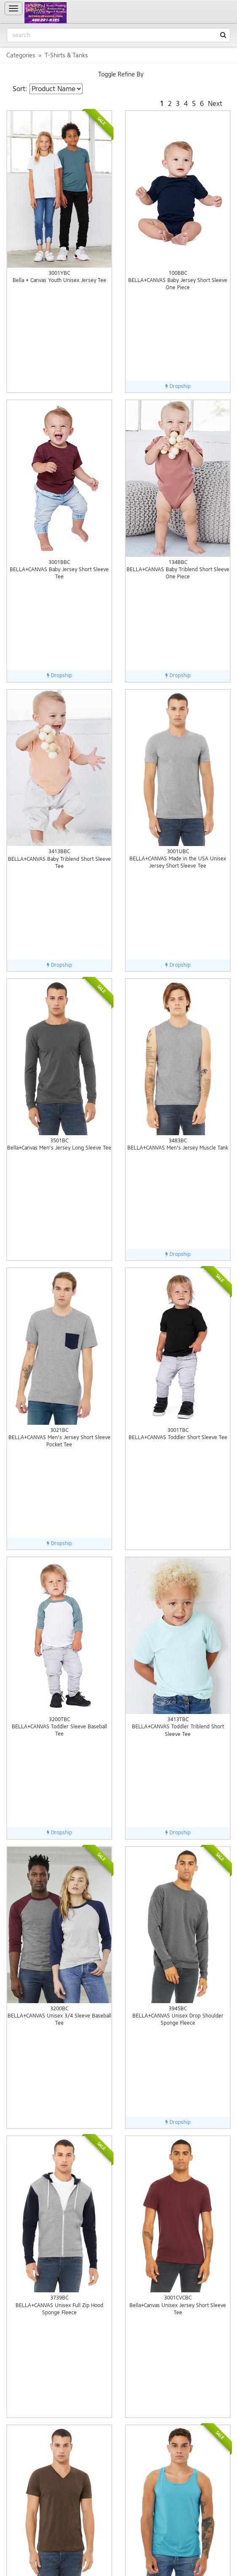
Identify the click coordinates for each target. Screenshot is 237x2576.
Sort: (20, 88)
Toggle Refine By (120, 75)
